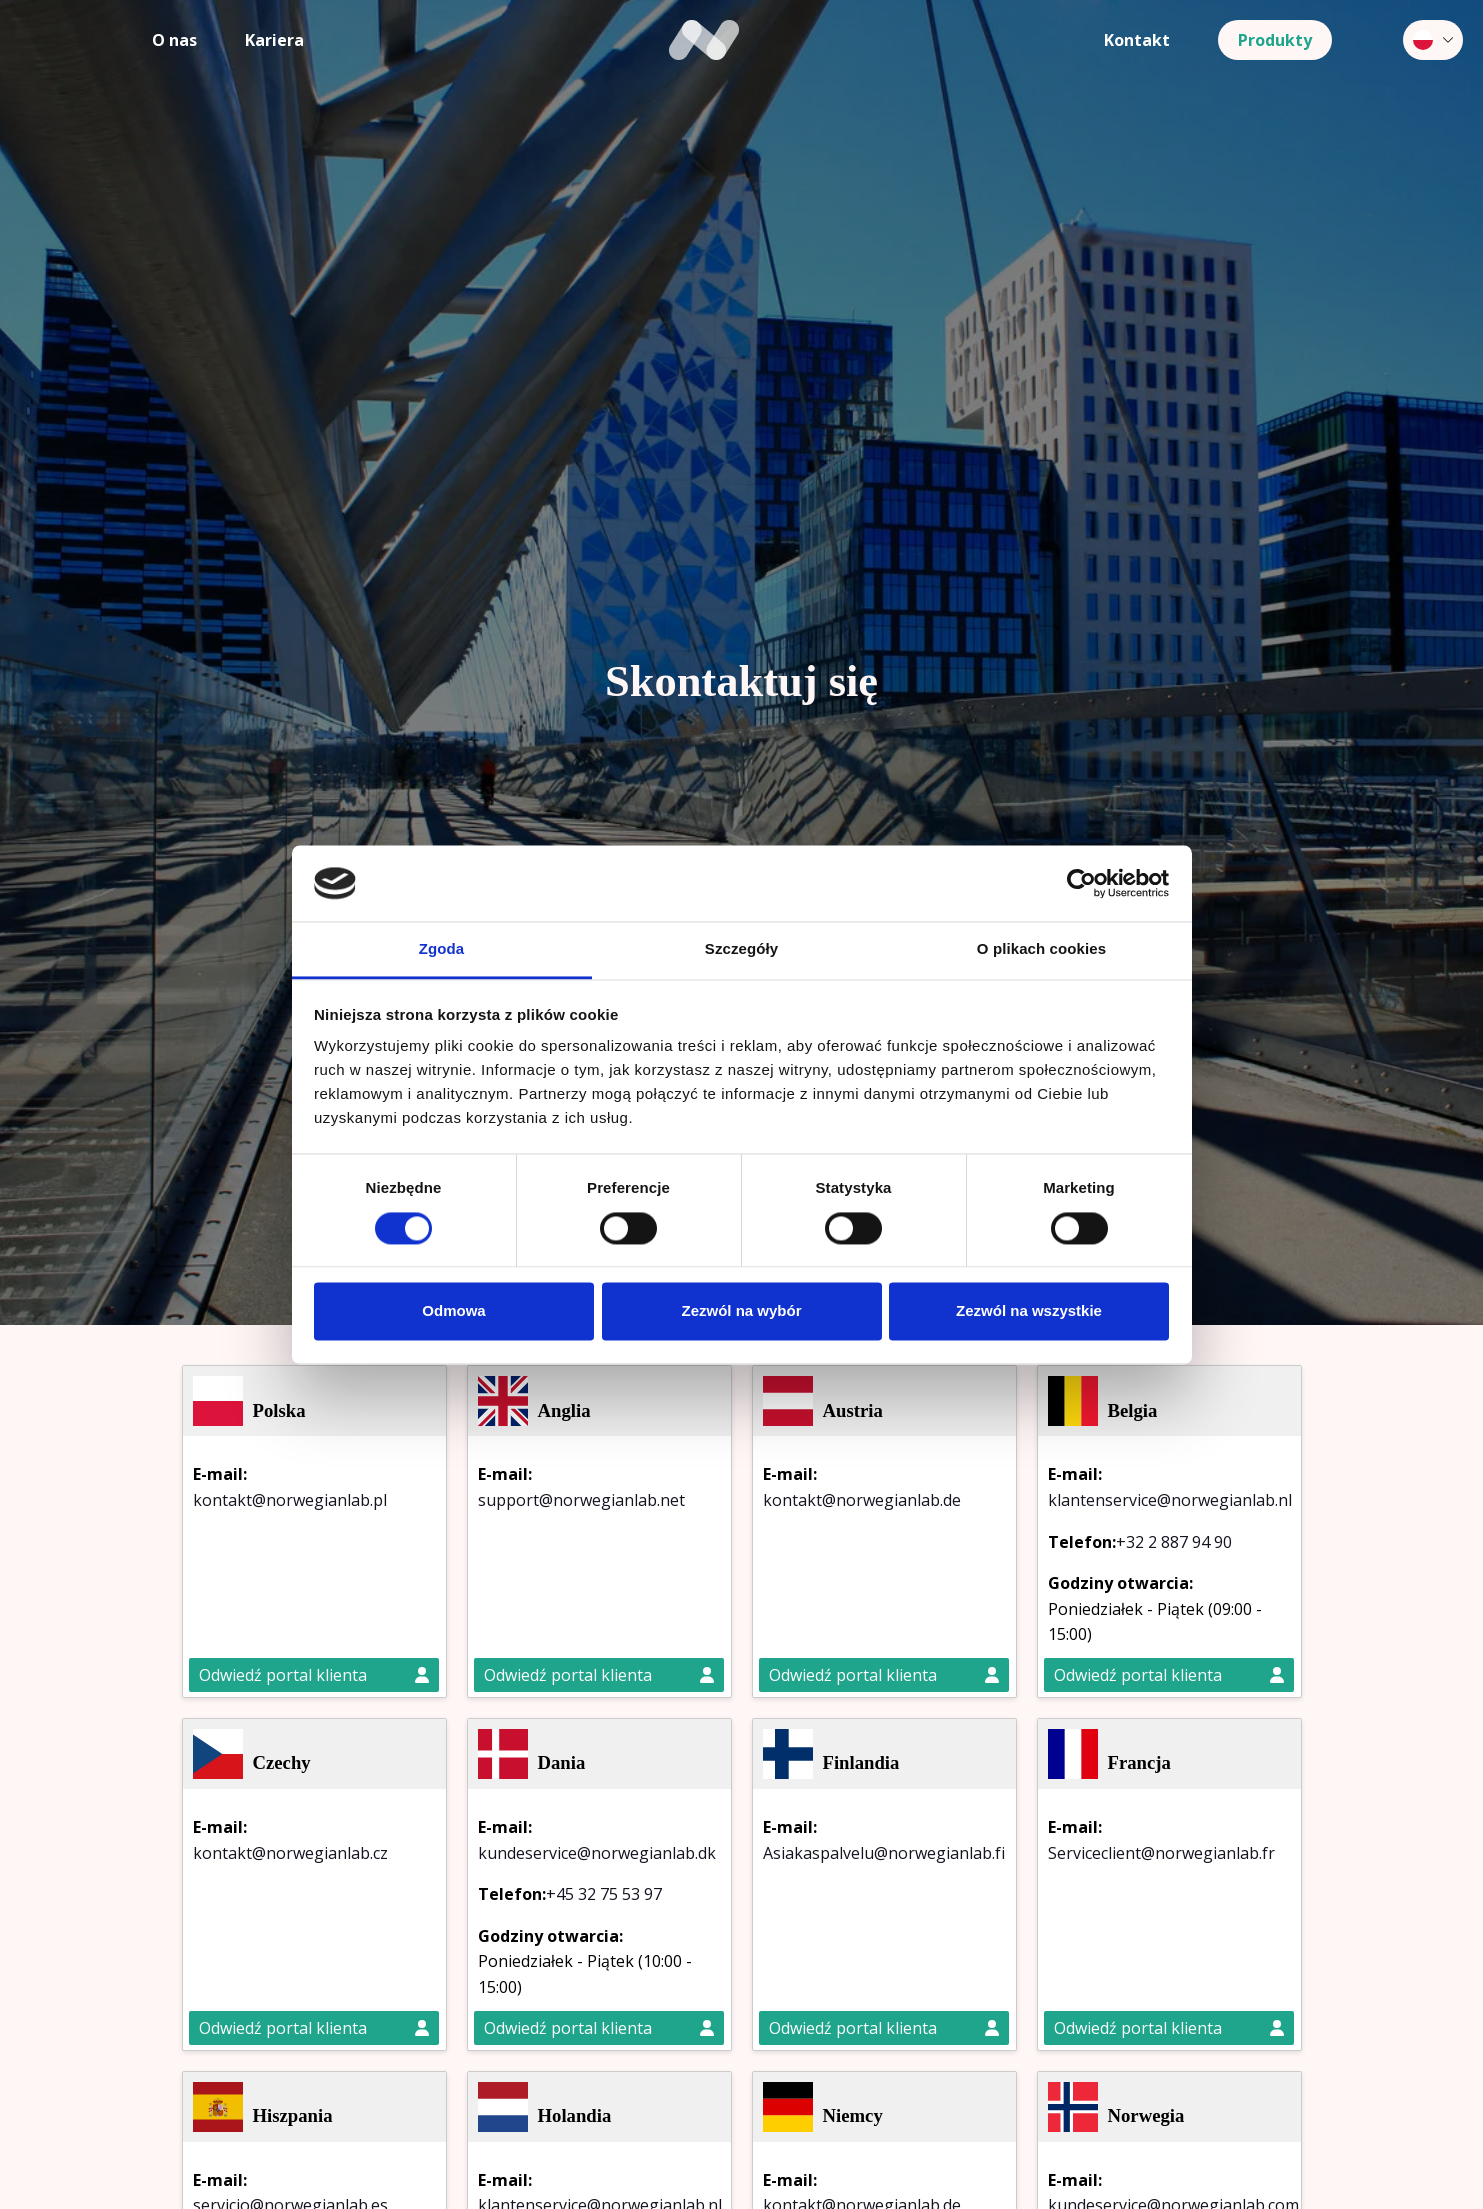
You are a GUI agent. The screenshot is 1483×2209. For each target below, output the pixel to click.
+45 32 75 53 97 (604, 1894)
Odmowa (453, 1311)
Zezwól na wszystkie (1029, 1311)
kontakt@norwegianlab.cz (290, 1853)
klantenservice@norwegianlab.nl (1170, 1500)
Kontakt (1137, 40)
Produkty (1275, 40)
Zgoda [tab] (442, 949)
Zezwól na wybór (741, 1311)
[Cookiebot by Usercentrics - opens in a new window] (1081, 883)
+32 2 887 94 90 (1174, 1542)
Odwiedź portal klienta (314, 1675)
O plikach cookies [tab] (1041, 949)
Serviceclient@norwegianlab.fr (1161, 1853)
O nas (174, 40)
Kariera (274, 40)
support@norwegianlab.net (581, 1500)
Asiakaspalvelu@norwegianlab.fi (884, 1853)
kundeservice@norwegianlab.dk (597, 1853)
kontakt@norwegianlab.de (862, 1500)
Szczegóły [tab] (741, 949)
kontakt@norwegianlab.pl (290, 1500)
